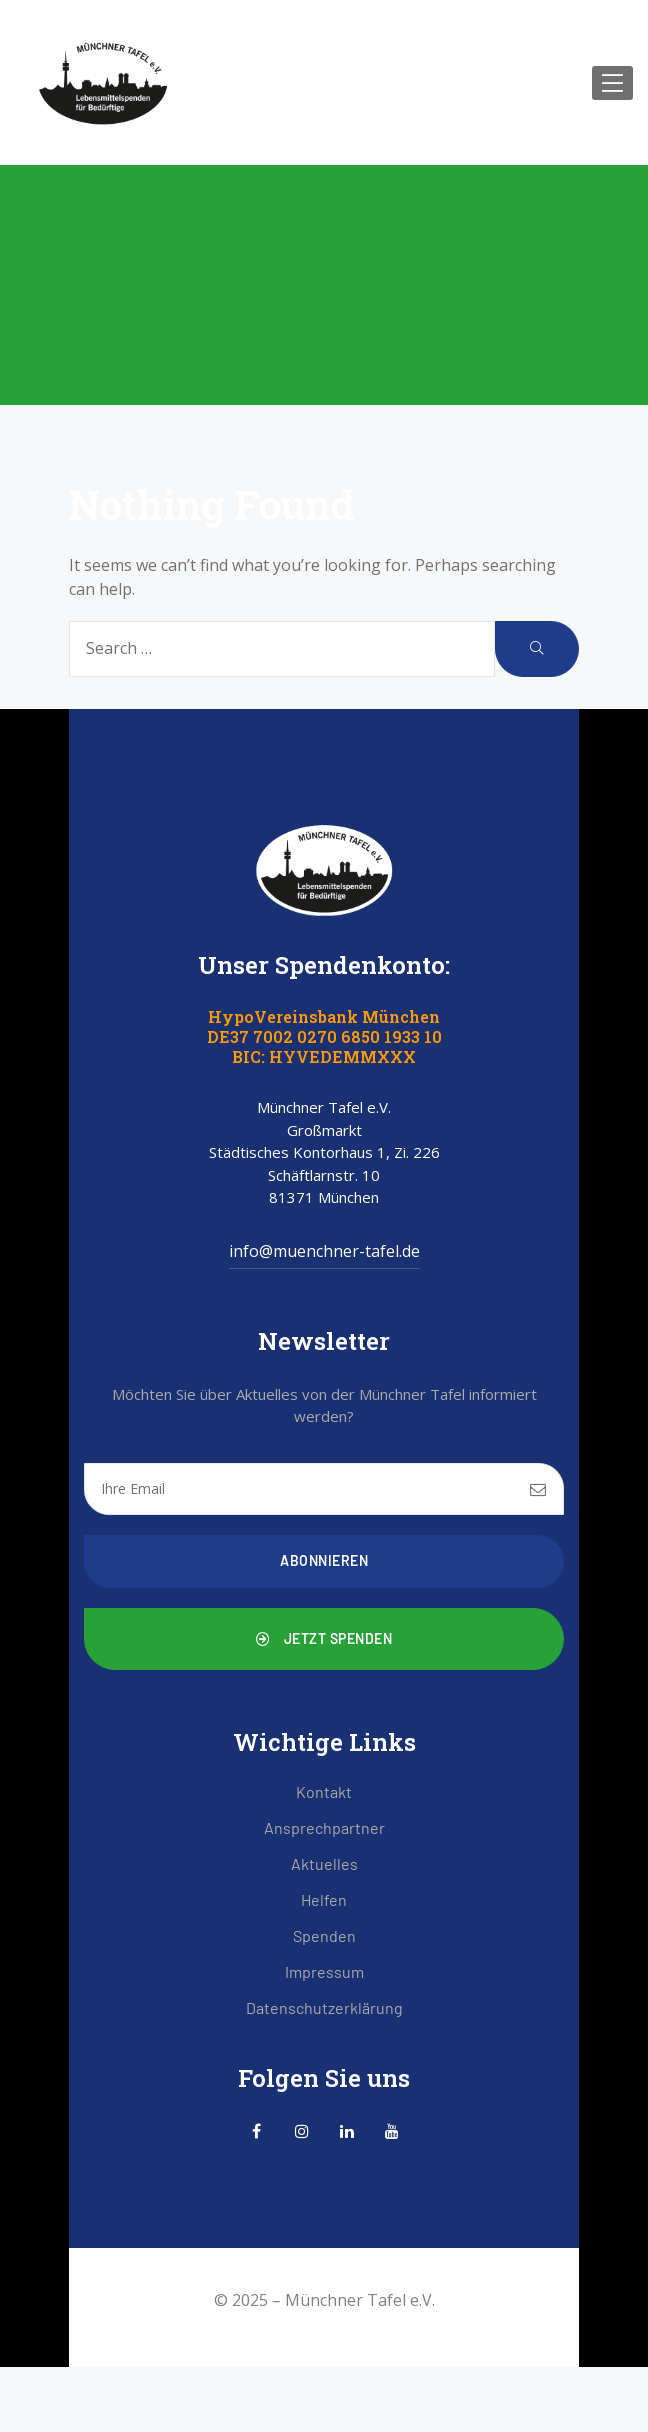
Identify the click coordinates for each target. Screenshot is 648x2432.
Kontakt (324, 1791)
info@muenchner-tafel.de (324, 1251)
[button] (324, 1639)
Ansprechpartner (324, 1827)
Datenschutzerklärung (324, 2007)
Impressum (324, 1971)
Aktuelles (324, 1863)
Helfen (324, 1899)
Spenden (324, 1935)
